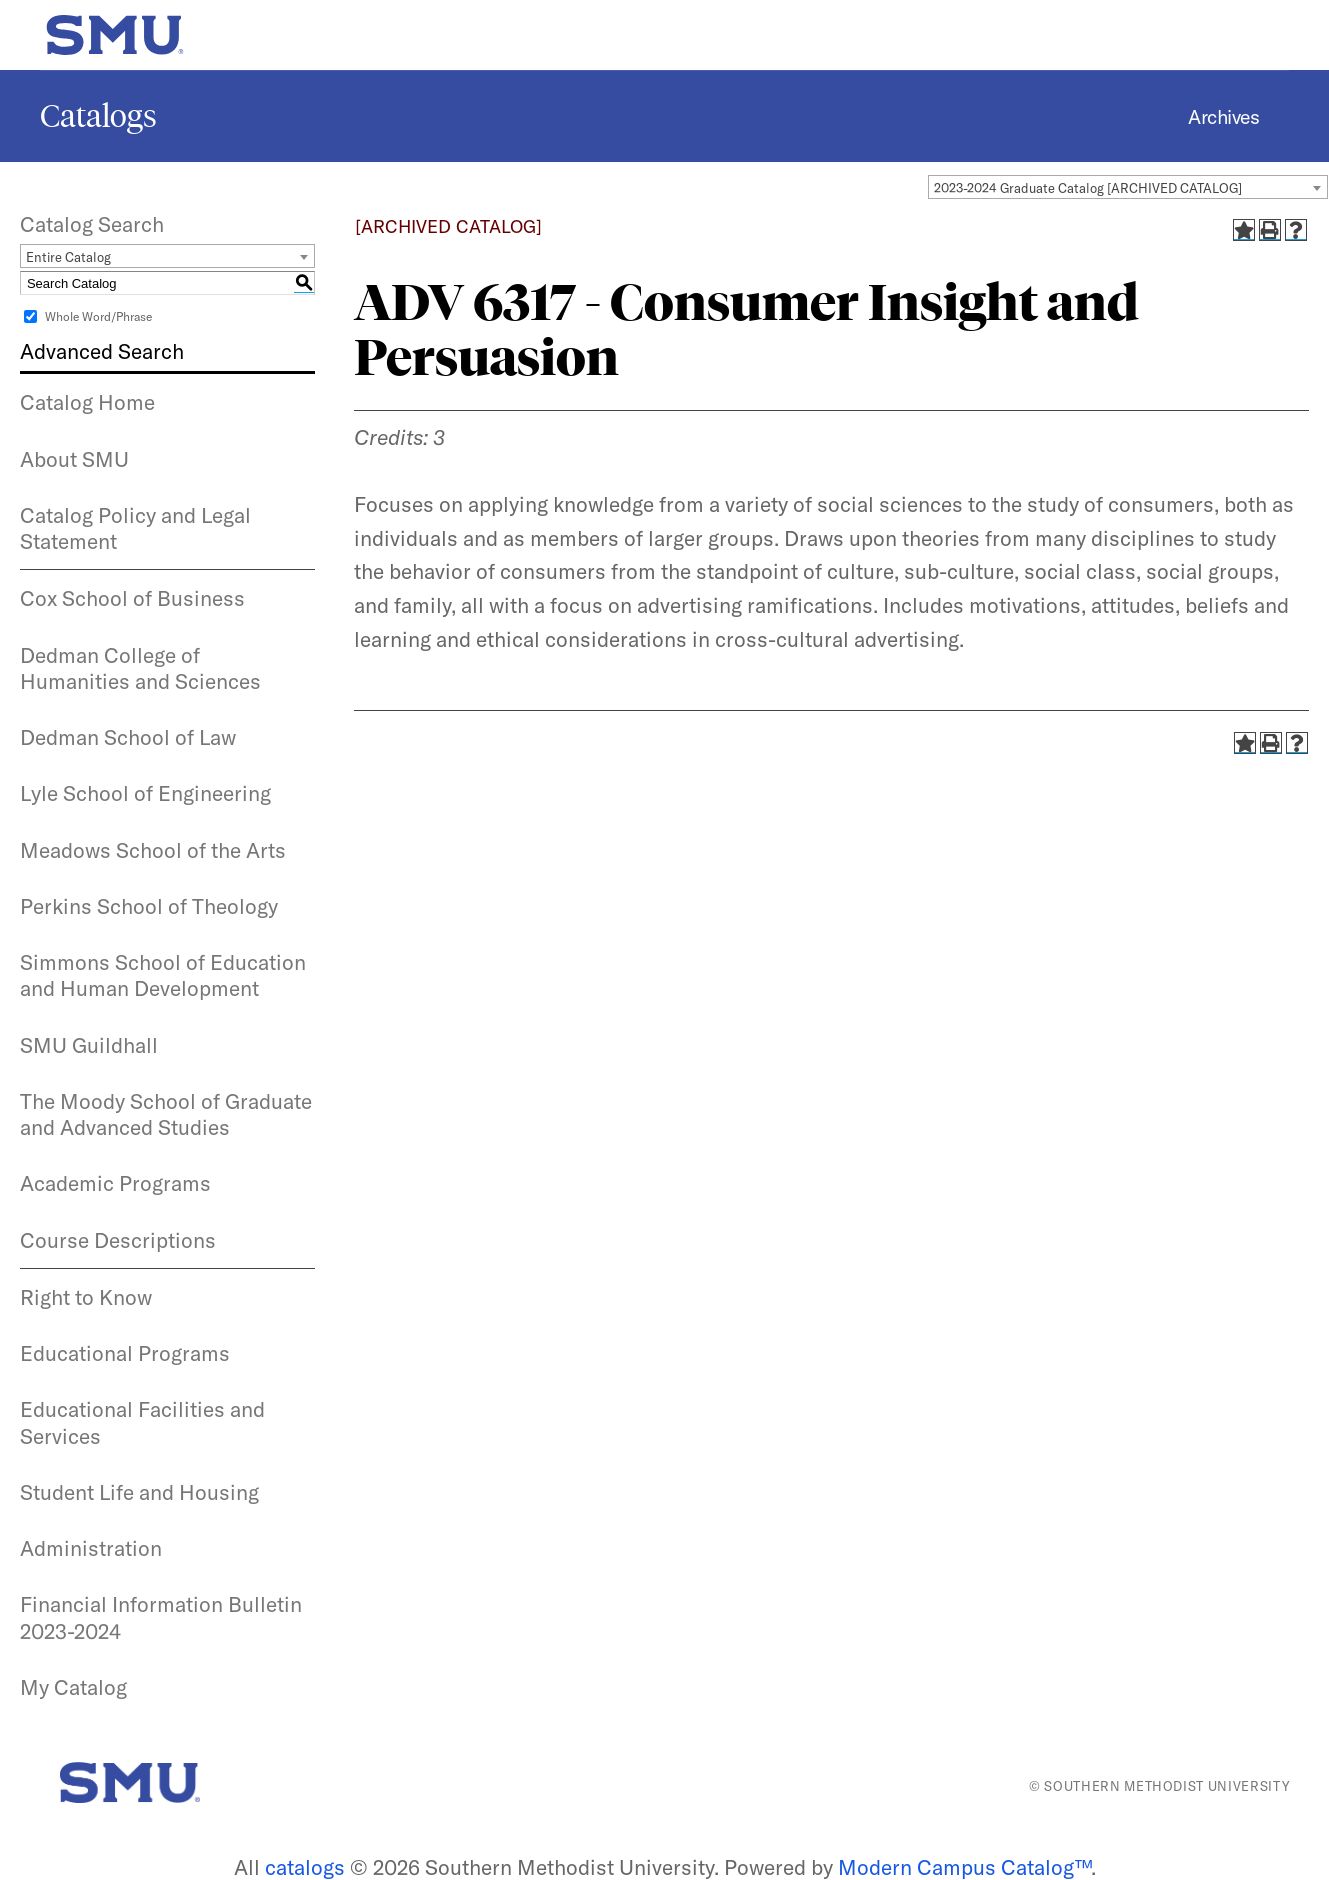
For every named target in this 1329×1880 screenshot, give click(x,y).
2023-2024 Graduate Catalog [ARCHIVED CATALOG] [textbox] (1088, 188)
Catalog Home (87, 402)
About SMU (74, 459)
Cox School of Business (132, 598)
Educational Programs (125, 1353)
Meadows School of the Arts (153, 850)
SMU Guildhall (89, 1045)
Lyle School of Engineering (145, 793)
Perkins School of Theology (149, 906)
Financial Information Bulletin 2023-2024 (161, 1617)
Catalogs (98, 116)
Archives (1223, 116)
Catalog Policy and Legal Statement (135, 528)
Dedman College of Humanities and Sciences (140, 668)
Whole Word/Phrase (98, 316)
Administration (91, 1548)
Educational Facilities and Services (142, 1422)
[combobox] (1128, 187)
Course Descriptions (118, 1240)
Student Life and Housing (139, 1492)
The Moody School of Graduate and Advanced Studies (166, 1114)
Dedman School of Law (128, 737)
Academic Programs (115, 1183)
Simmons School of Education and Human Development (163, 975)
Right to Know (86, 1297)
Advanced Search (102, 351)
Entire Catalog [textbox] (68, 257)
